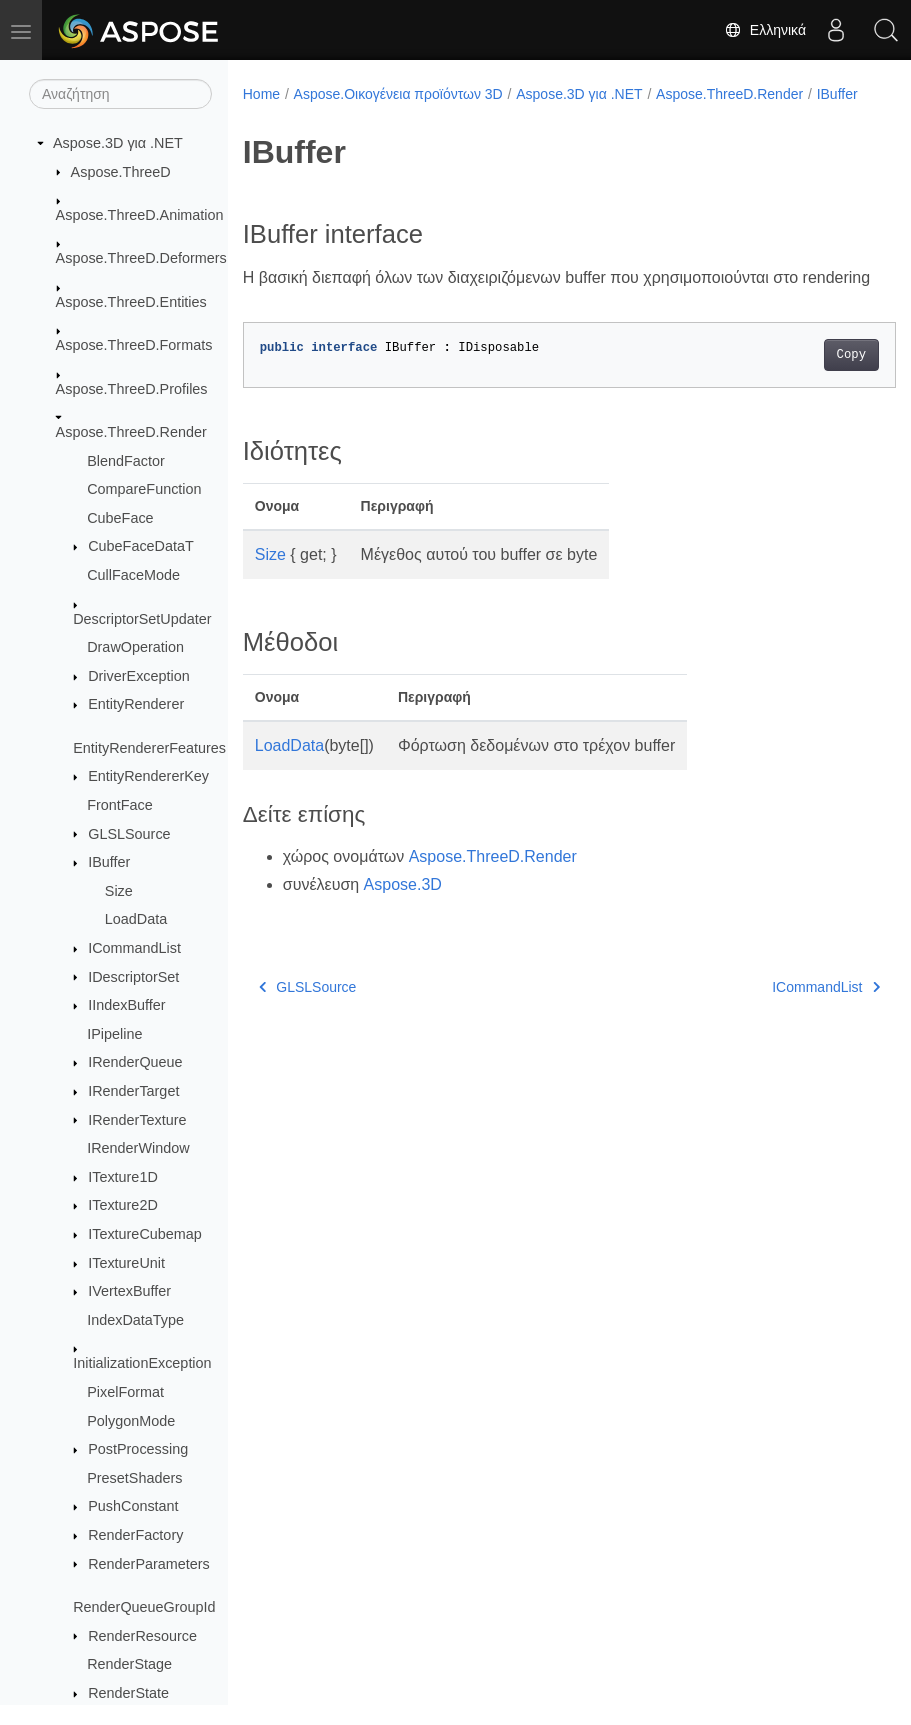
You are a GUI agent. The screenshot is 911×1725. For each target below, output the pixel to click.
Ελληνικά (765, 30)
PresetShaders (134, 1478)
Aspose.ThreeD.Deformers (141, 258)
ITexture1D (123, 1177)
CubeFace (120, 518)
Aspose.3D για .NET (118, 143)
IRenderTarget (133, 1091)
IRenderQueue (135, 1062)
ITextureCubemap (145, 1234)
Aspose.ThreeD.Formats (134, 345)
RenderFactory (135, 1535)
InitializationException (142, 1363)
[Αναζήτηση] (120, 94)
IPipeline (114, 1034)
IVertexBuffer (129, 1291)
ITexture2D (123, 1205)
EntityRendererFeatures (149, 748)
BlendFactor (126, 461)
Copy (805, 400)
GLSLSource (129, 834)
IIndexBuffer (126, 1005)
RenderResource (142, 1636)
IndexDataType (135, 1320)
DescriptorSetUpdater (142, 619)
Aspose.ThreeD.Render (131, 432)
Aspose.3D (403, 929)
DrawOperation (135, 647)
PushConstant (133, 1506)
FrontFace (120, 805)
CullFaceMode (133, 575)
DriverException (139, 676)
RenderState (128, 1693)
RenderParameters (149, 1564)
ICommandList (134, 948)
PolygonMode (131, 1421)
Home (261, 94)
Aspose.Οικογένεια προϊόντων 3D (398, 94)
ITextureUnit (126, 1263)
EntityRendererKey (148, 776)
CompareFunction (144, 489)
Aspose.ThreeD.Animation (140, 215)
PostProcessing (138, 1449)
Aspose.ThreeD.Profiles (132, 389)
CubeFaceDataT (141, 546)
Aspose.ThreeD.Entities (131, 302)
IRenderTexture (137, 1120)
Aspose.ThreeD (121, 172)
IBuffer (109, 862)
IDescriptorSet (133, 977)
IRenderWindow (138, 1148)
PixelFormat (125, 1392)
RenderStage (129, 1664)
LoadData (136, 919)
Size (119, 891)
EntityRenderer (136, 704)
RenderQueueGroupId (144, 1607)
